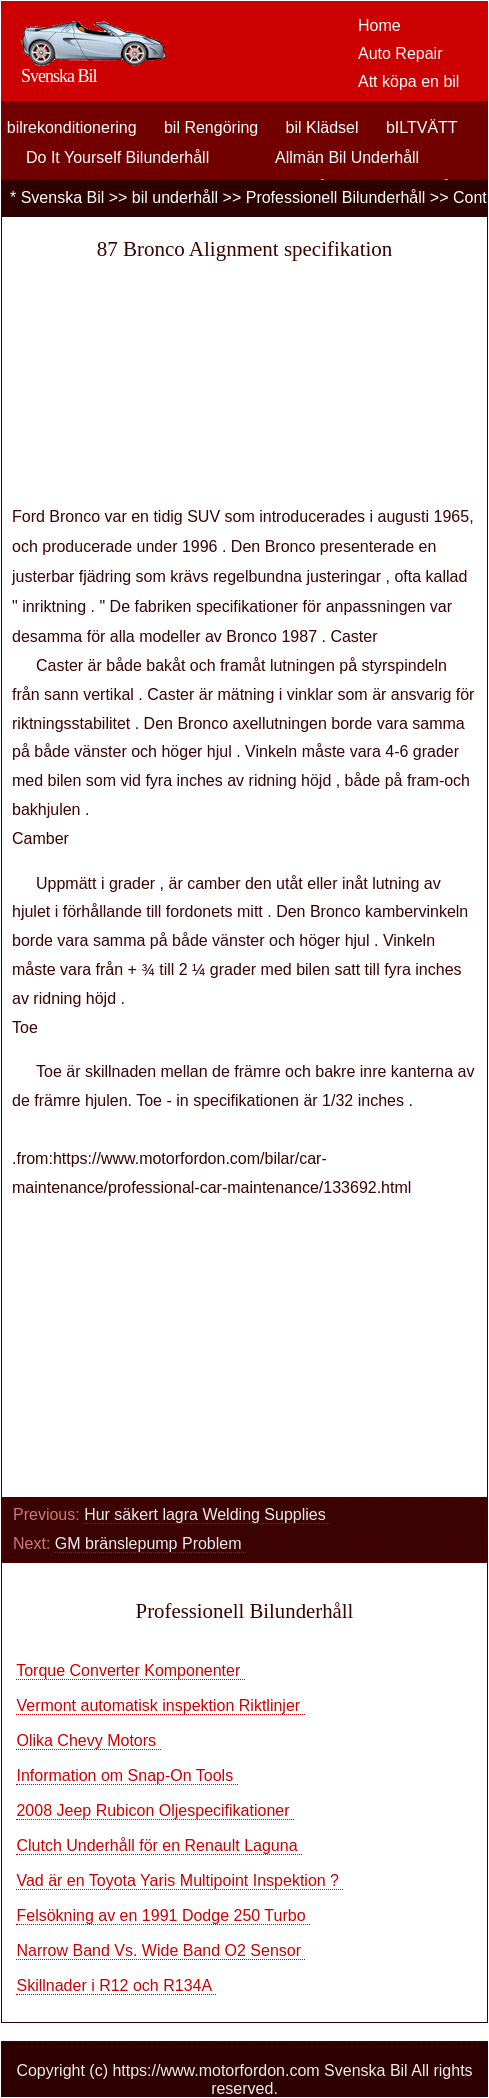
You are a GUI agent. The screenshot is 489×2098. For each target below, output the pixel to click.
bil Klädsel (322, 127)
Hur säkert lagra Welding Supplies (207, 1514)
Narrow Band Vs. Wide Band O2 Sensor (160, 1950)
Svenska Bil (63, 197)
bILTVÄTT (422, 127)
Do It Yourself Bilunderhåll (117, 157)
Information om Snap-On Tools (126, 1775)
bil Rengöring (211, 127)
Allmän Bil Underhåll (347, 157)
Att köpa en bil (408, 81)
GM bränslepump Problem (150, 1543)
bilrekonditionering (72, 127)
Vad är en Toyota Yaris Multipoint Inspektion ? (179, 1880)
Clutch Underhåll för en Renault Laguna (159, 1845)
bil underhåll (175, 197)
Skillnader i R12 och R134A (115, 1985)
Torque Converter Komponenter (130, 1670)
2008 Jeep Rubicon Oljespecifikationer (155, 1810)
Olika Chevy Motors (88, 1740)
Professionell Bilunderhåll (336, 197)
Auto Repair (400, 53)
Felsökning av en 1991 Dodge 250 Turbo (163, 1915)
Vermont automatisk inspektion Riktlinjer (160, 1705)
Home (379, 25)
